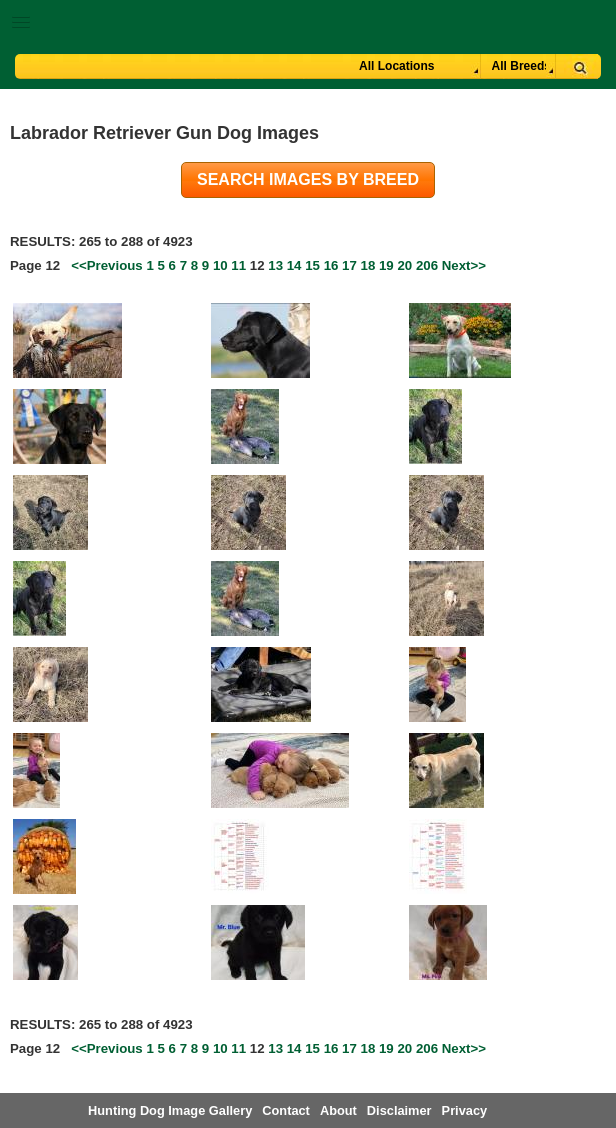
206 (427, 265)
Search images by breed (308, 179)
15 (312, 265)
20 (404, 265)
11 (238, 265)
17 (349, 265)
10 (220, 265)
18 (368, 265)
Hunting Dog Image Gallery (170, 1110)
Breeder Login (593, 24)
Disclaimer (399, 1110)
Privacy (465, 1110)
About (338, 1110)
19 (386, 265)
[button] (308, 18)
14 (294, 265)
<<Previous (107, 265)
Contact (286, 1110)
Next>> (464, 265)
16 (331, 265)
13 (275, 265)
